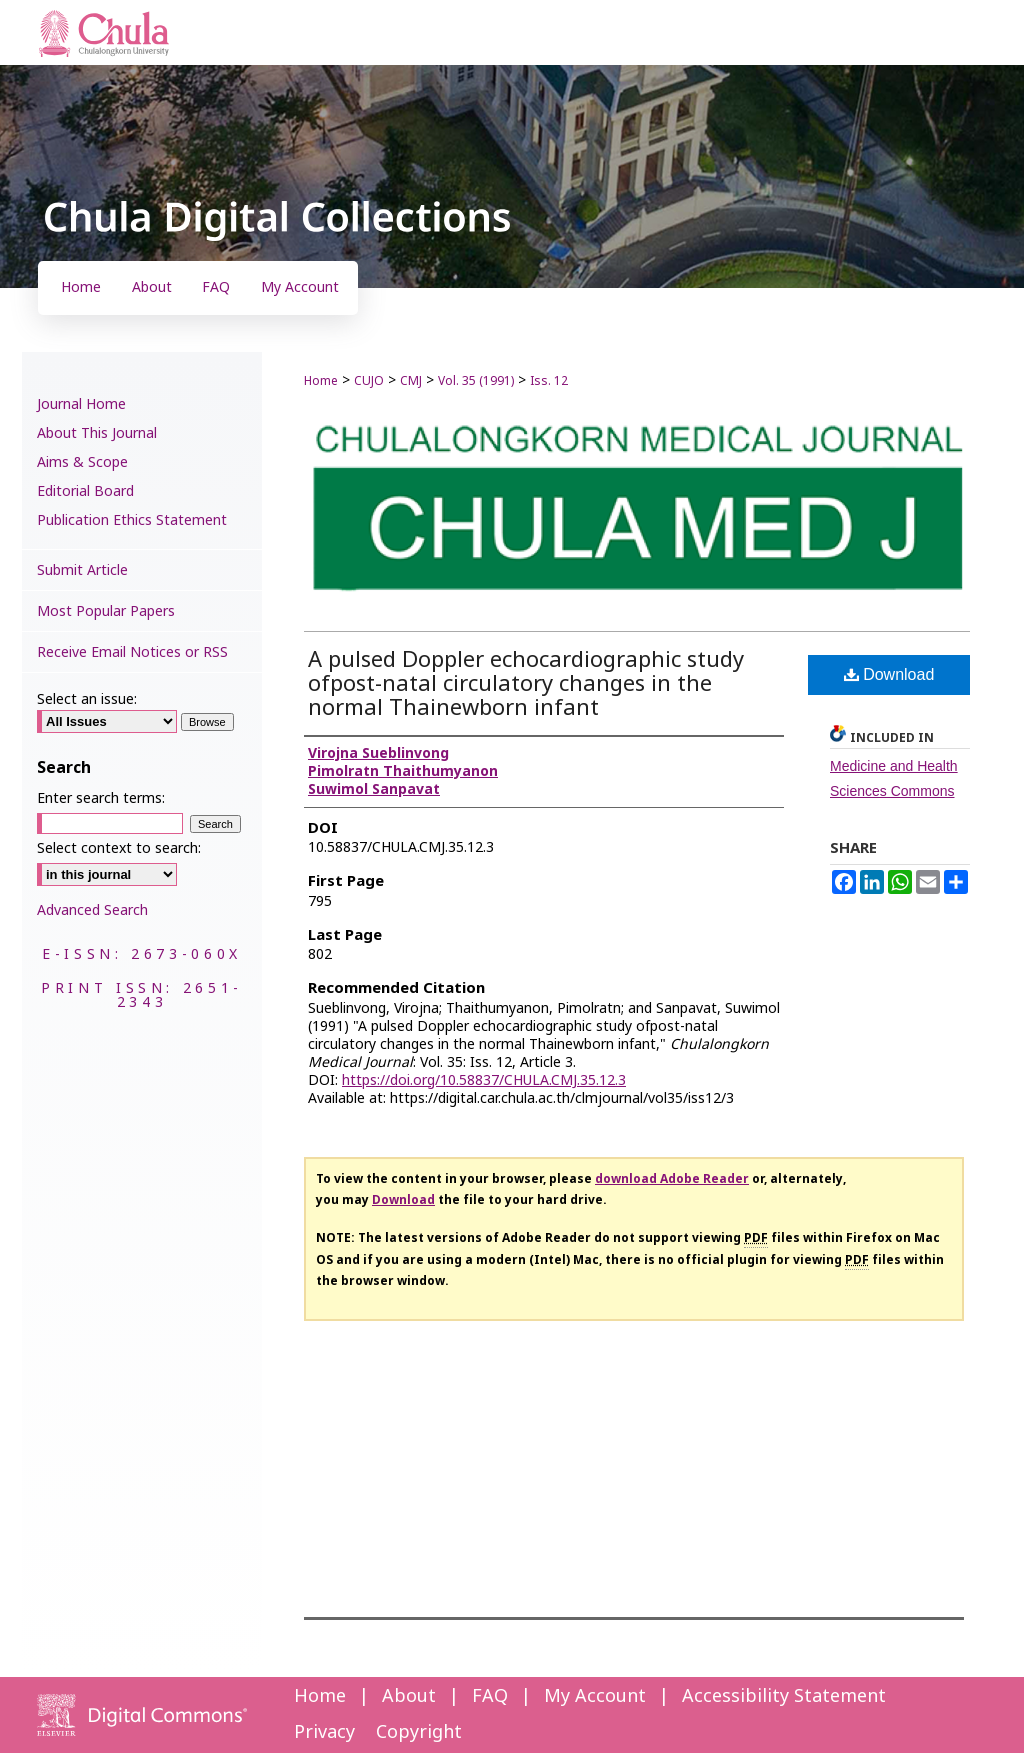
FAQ (490, 1696)
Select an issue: (87, 699)
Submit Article (82, 570)
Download (889, 674)
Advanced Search (92, 910)
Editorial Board (85, 491)
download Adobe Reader (672, 1179)
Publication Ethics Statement (132, 520)
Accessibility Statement (784, 1696)
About (409, 1696)
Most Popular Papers (106, 611)
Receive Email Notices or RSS (132, 652)
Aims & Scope (82, 462)
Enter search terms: (101, 798)
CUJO (369, 381)
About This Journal (97, 433)
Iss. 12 (549, 381)
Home (321, 381)
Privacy (324, 1732)
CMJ (411, 381)
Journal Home (81, 404)
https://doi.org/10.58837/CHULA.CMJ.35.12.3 (484, 1080)
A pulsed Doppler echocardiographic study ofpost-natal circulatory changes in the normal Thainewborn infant (526, 684)
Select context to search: (119, 848)
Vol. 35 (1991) (476, 381)
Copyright (419, 1732)
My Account (595, 1696)
